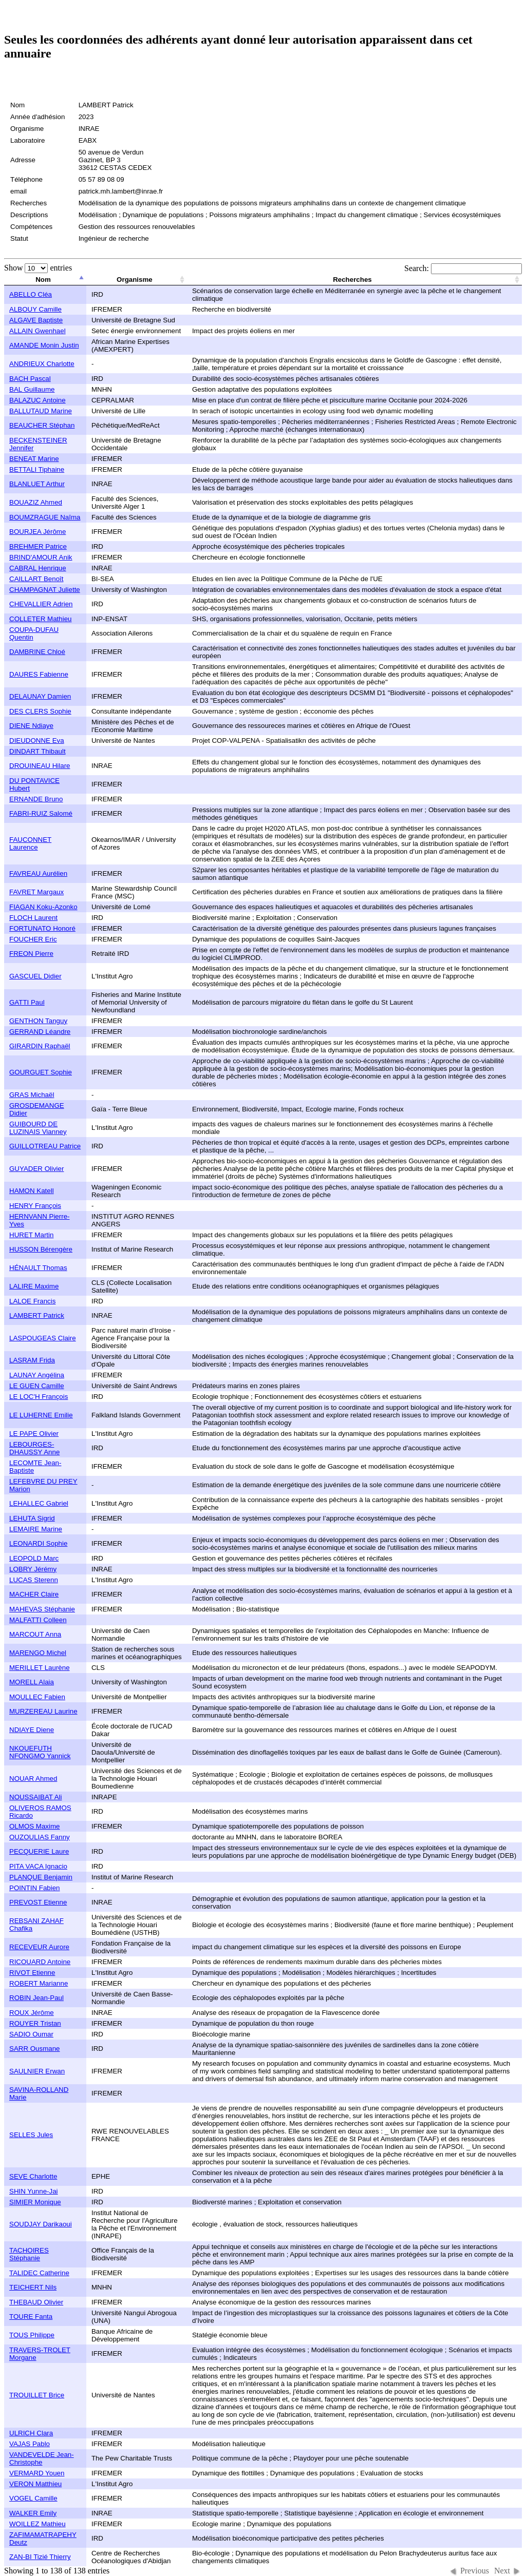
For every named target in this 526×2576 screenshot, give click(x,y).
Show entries (38, 267)
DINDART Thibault (37, 751)
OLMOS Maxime (34, 1826)
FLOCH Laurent (33, 917)
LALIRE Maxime (34, 1286)
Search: (463, 268)
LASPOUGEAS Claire (42, 1338)
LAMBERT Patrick (36, 1315)
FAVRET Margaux (36, 892)
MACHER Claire (34, 1594)
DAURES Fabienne (38, 674)
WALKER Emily (33, 2513)
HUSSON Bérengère (40, 1249)
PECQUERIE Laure (39, 1851)
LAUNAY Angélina (36, 1375)
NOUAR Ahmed (33, 1778)
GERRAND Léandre (39, 1031)
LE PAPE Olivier (34, 1433)
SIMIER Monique (35, 2202)
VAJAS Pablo (29, 2444)
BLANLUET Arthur (37, 484)
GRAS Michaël (31, 1095)
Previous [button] (474, 2570)
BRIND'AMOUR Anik (40, 557)
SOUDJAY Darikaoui (40, 2224)
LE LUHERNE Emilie (41, 1415)
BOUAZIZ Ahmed (35, 502)
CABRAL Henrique (37, 568)
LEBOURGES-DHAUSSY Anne (34, 1448)
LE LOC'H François (38, 1396)
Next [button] (502, 2570)
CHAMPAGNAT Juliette (44, 589)
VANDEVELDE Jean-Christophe (41, 2458)
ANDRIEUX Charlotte (41, 364)
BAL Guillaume (31, 389)
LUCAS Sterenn (33, 1580)
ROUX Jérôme (31, 2012)
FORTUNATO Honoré (42, 928)
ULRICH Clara (31, 2433)
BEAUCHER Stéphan (41, 425)
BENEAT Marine (34, 459)
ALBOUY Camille (35, 309)
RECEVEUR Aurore (39, 1947)
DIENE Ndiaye (31, 725)
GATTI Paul (27, 1002)
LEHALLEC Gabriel (38, 1503)
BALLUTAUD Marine (40, 411)
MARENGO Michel (37, 1653)
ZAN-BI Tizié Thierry (40, 2557)
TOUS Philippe (31, 2335)
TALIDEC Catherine (39, 2273)
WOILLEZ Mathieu (37, 2524)
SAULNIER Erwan (37, 2071)
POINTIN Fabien (34, 1888)
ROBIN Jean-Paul (36, 1998)
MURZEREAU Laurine (43, 1711)
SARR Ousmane (34, 2048)
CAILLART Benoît (36, 579)
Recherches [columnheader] (352, 279)
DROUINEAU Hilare (39, 766)
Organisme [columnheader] (135, 279)
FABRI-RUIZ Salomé (40, 813)
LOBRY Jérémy (33, 1569)
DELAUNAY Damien (40, 696)
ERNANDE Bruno (36, 799)
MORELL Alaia (31, 1682)
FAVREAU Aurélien (38, 873)
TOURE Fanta (30, 2316)
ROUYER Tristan (35, 2023)
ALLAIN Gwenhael (37, 331)
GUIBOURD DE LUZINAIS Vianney (38, 1128)
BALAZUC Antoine (37, 400)
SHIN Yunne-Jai (33, 2191)
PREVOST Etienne (38, 1902)
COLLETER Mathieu (40, 619)
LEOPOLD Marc (34, 1558)
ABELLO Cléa (30, 294)
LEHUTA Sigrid (32, 1518)
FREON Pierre (31, 953)
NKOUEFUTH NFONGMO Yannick (40, 1752)
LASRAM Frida (32, 1360)
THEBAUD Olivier (36, 2302)
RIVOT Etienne (32, 1972)
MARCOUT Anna (35, 1634)
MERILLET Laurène (39, 1667)
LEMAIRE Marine (35, 1529)
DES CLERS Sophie (40, 711)
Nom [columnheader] (43, 279)
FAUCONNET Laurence (30, 843)
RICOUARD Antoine (39, 1962)
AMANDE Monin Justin (44, 345)
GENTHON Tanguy (38, 1021)
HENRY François (35, 1205)
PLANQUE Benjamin (40, 1877)
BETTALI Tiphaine (36, 469)
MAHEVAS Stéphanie (42, 1609)
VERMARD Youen (36, 2473)
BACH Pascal (30, 378)
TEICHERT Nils (33, 2287)
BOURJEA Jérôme (37, 531)
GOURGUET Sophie (40, 1072)
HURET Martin (31, 1235)
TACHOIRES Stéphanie (29, 2254)
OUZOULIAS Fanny (39, 1837)
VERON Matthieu (35, 2484)
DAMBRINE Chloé (37, 652)
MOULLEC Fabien (37, 1697)
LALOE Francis (32, 1301)
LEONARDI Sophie (38, 1543)
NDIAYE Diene (31, 1730)
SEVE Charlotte (33, 2176)
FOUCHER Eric (33, 939)
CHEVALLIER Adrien (40, 604)
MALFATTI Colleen (38, 1620)
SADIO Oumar (31, 2034)
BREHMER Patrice (38, 546)
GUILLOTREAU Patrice (45, 1146)
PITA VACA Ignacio (38, 1866)
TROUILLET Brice (36, 2395)
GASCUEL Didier (35, 976)
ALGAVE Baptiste (36, 320)
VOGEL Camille (33, 2498)
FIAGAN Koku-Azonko (43, 907)
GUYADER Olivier (36, 1168)
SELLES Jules (31, 2135)
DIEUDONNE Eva (36, 740)
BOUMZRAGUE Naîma (44, 517)
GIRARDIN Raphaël (39, 1046)
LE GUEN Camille (36, 1386)
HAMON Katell (31, 1191)
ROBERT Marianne (38, 1983)
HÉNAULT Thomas (38, 1268)
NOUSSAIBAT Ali (35, 1797)
